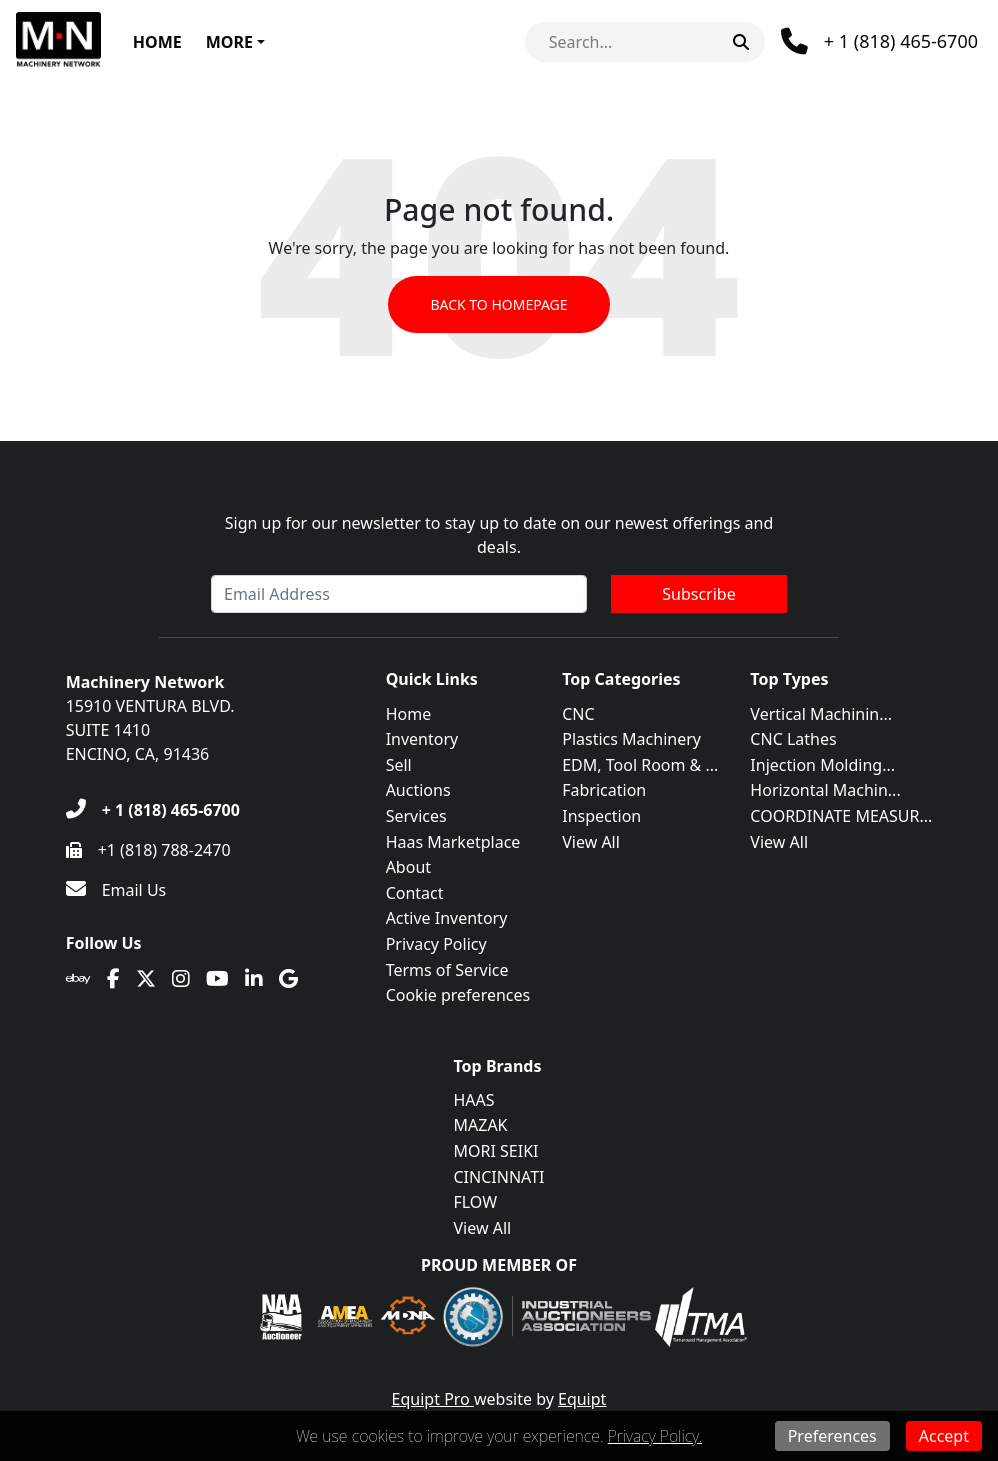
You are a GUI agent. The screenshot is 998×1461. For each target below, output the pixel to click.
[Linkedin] (254, 979)
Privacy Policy (436, 944)
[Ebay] (78, 979)
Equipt (582, 1399)
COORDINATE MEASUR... (841, 816)
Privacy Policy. (655, 1436)
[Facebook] (113, 979)
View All (591, 842)
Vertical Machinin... (821, 714)
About (408, 867)
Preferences (832, 1436)
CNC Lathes (793, 739)
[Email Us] (116, 890)
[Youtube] (217, 979)
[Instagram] (181, 979)
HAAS (474, 1100)
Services (416, 816)
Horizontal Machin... (825, 790)
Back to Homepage (498, 304)
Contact (415, 893)
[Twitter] (146, 979)
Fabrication (604, 790)
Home (157, 42)
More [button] (229, 42)
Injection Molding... (822, 765)
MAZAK (481, 1125)
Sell (399, 765)
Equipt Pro (433, 1399)
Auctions (418, 790)
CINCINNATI (499, 1177)
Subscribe (698, 594)
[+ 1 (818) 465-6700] (153, 810)
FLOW (476, 1202)
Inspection (601, 816)
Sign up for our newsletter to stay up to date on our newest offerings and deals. (499, 535)
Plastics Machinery (631, 739)
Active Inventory (447, 918)
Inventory (422, 739)
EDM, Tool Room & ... (640, 765)
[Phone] (879, 41)
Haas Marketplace (453, 842)
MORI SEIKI (496, 1151)
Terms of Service (447, 970)
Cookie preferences (458, 995)
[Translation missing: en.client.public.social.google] (288, 979)
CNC (578, 714)
